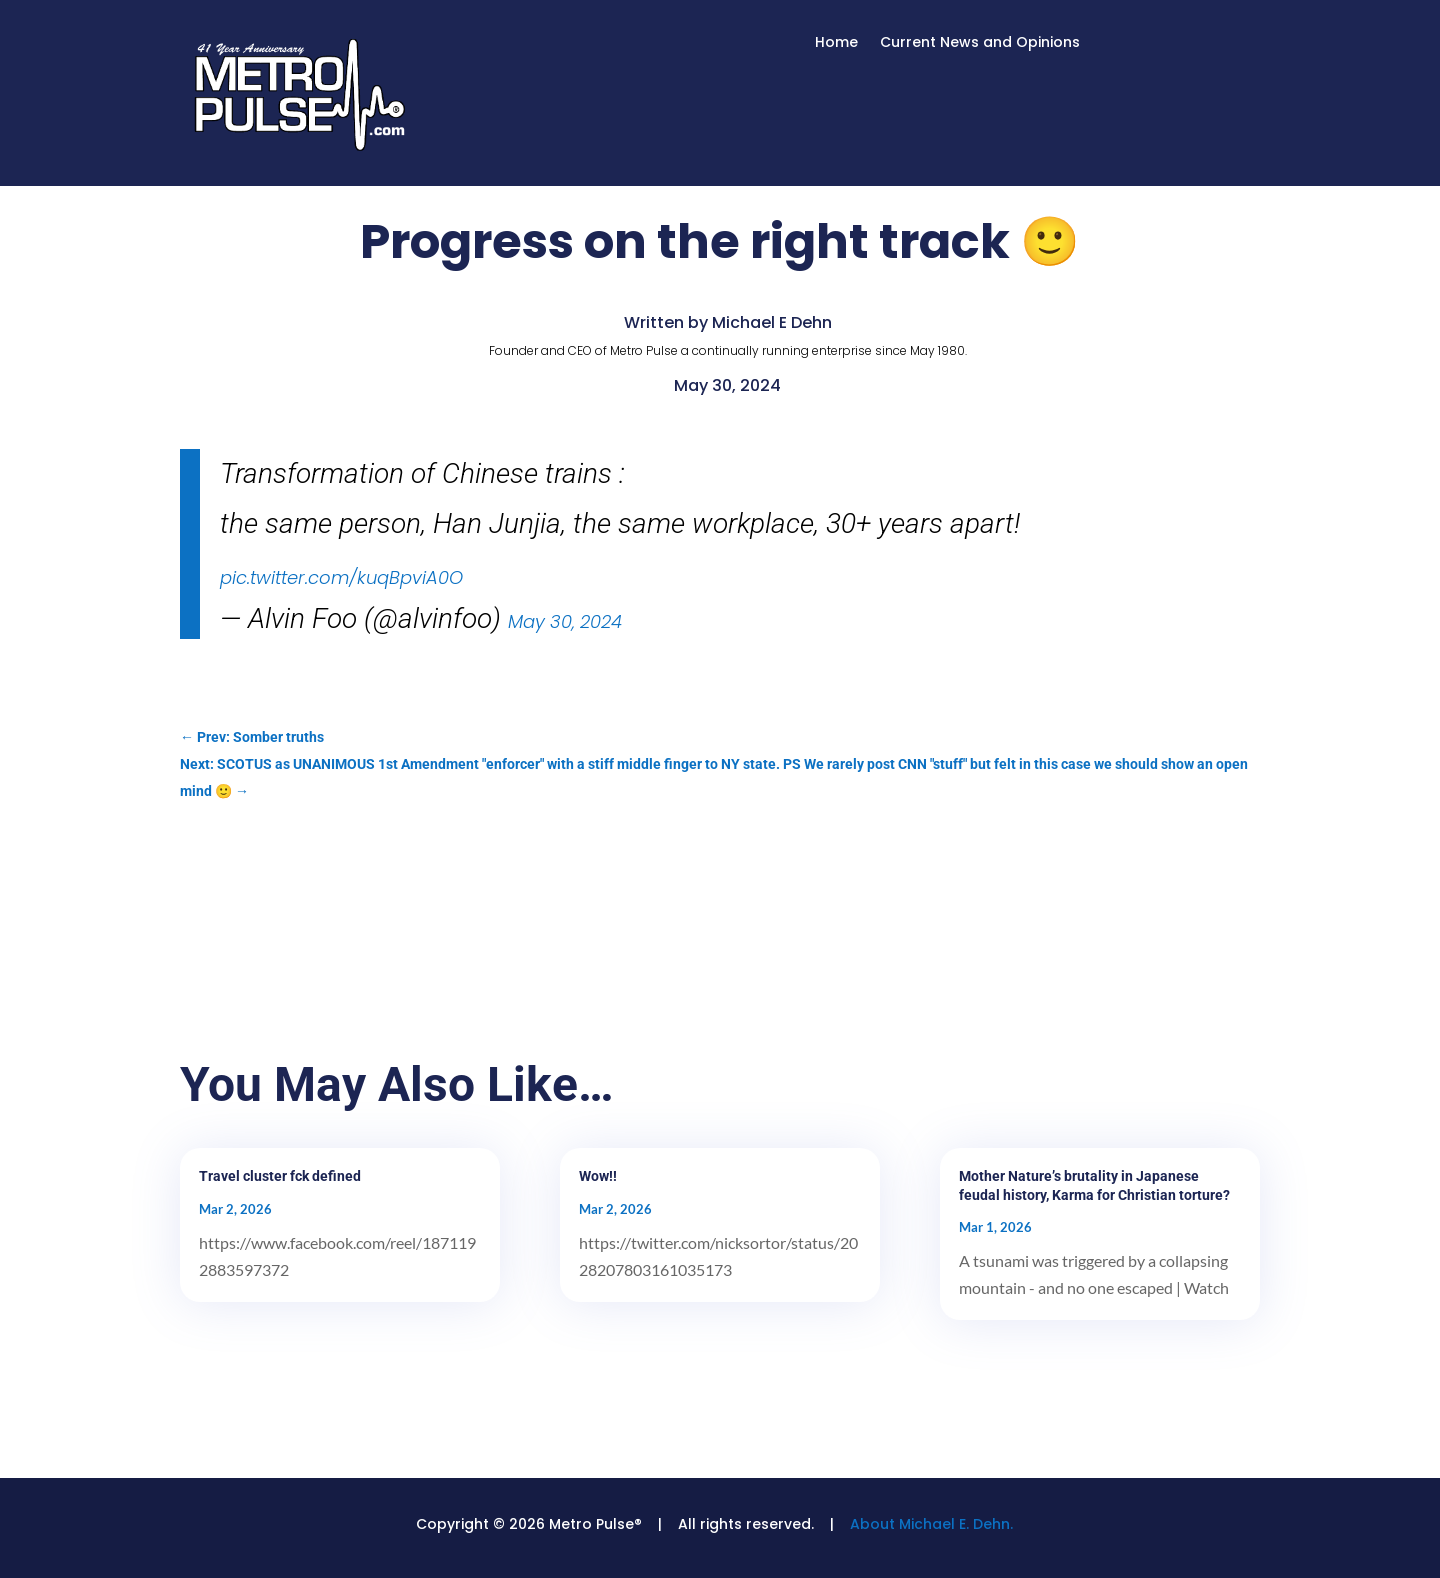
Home (836, 43)
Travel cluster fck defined (280, 1176)
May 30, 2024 (565, 621)
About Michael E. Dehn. (931, 1524)
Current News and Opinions (980, 43)
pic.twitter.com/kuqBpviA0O (341, 577)
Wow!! (598, 1176)
